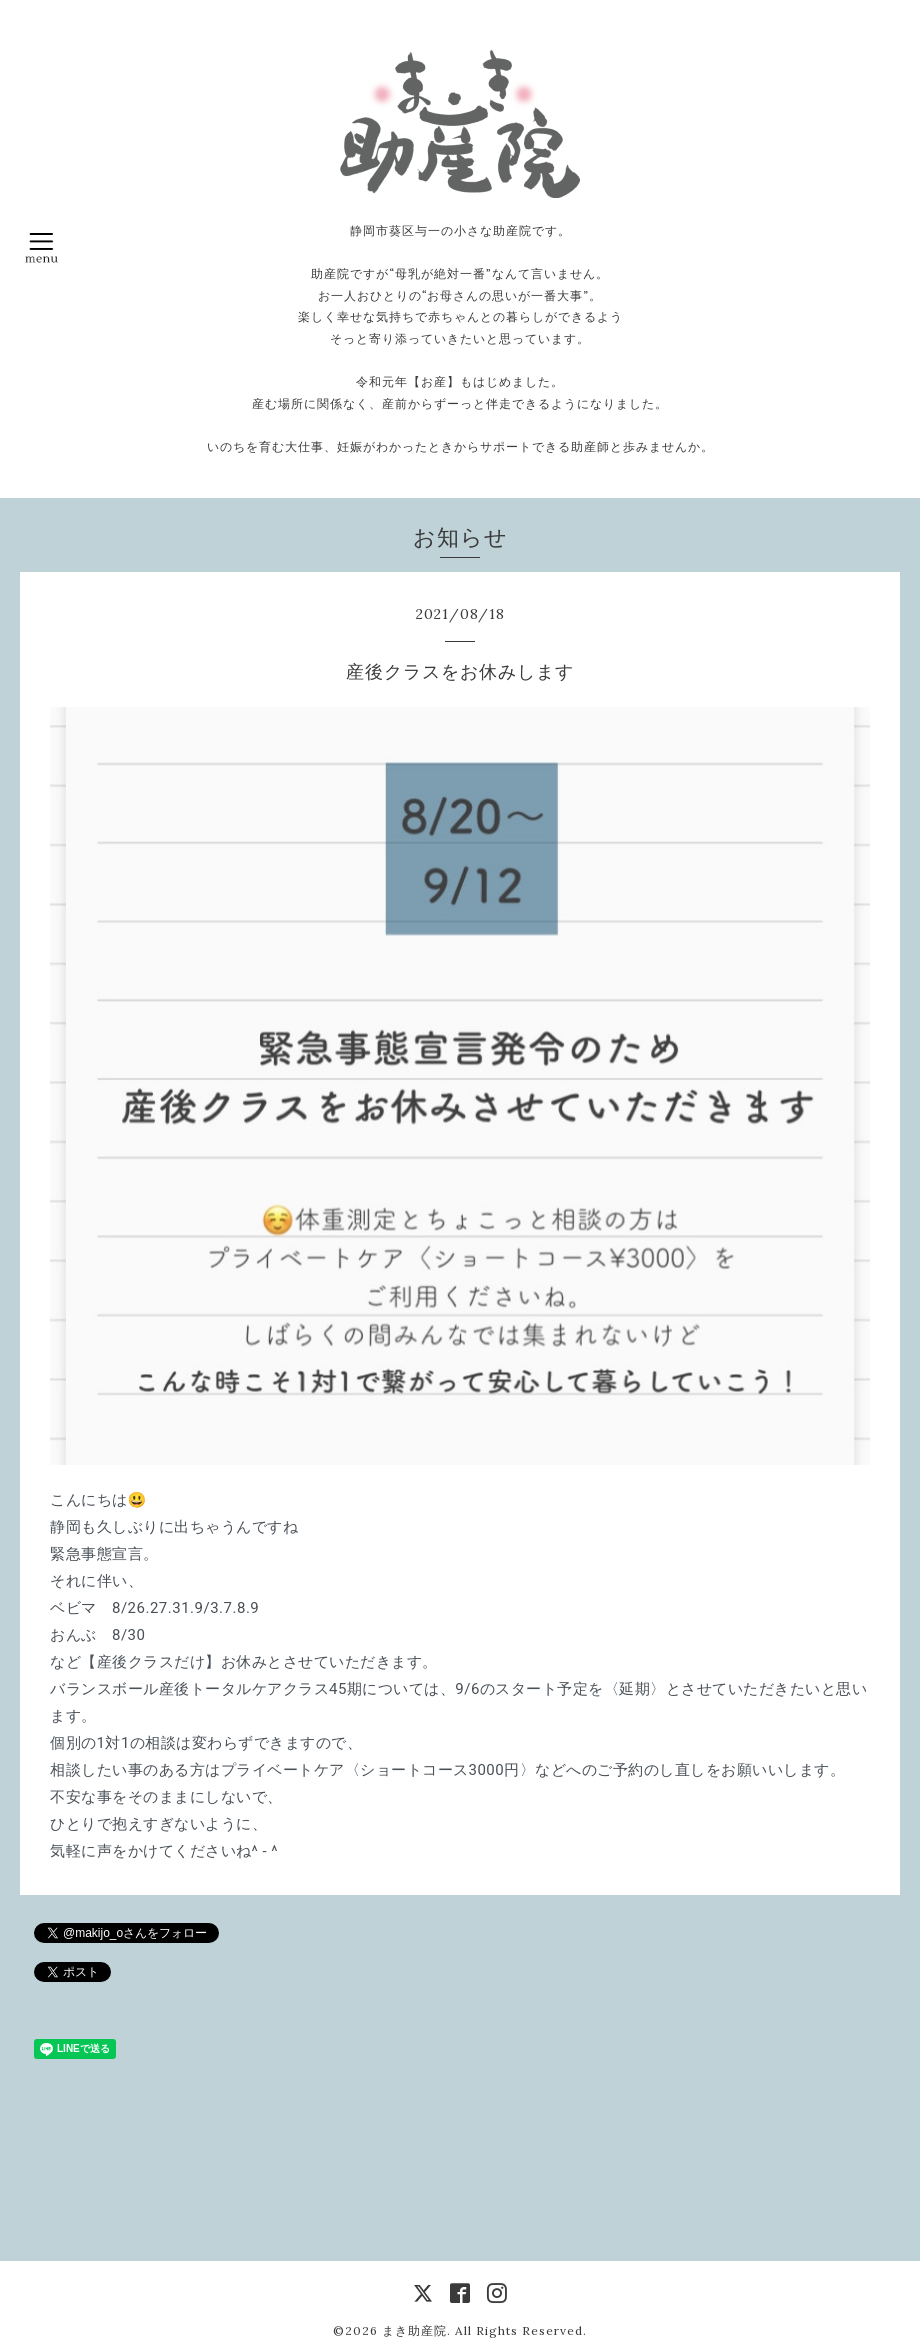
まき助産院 (414, 2330)
